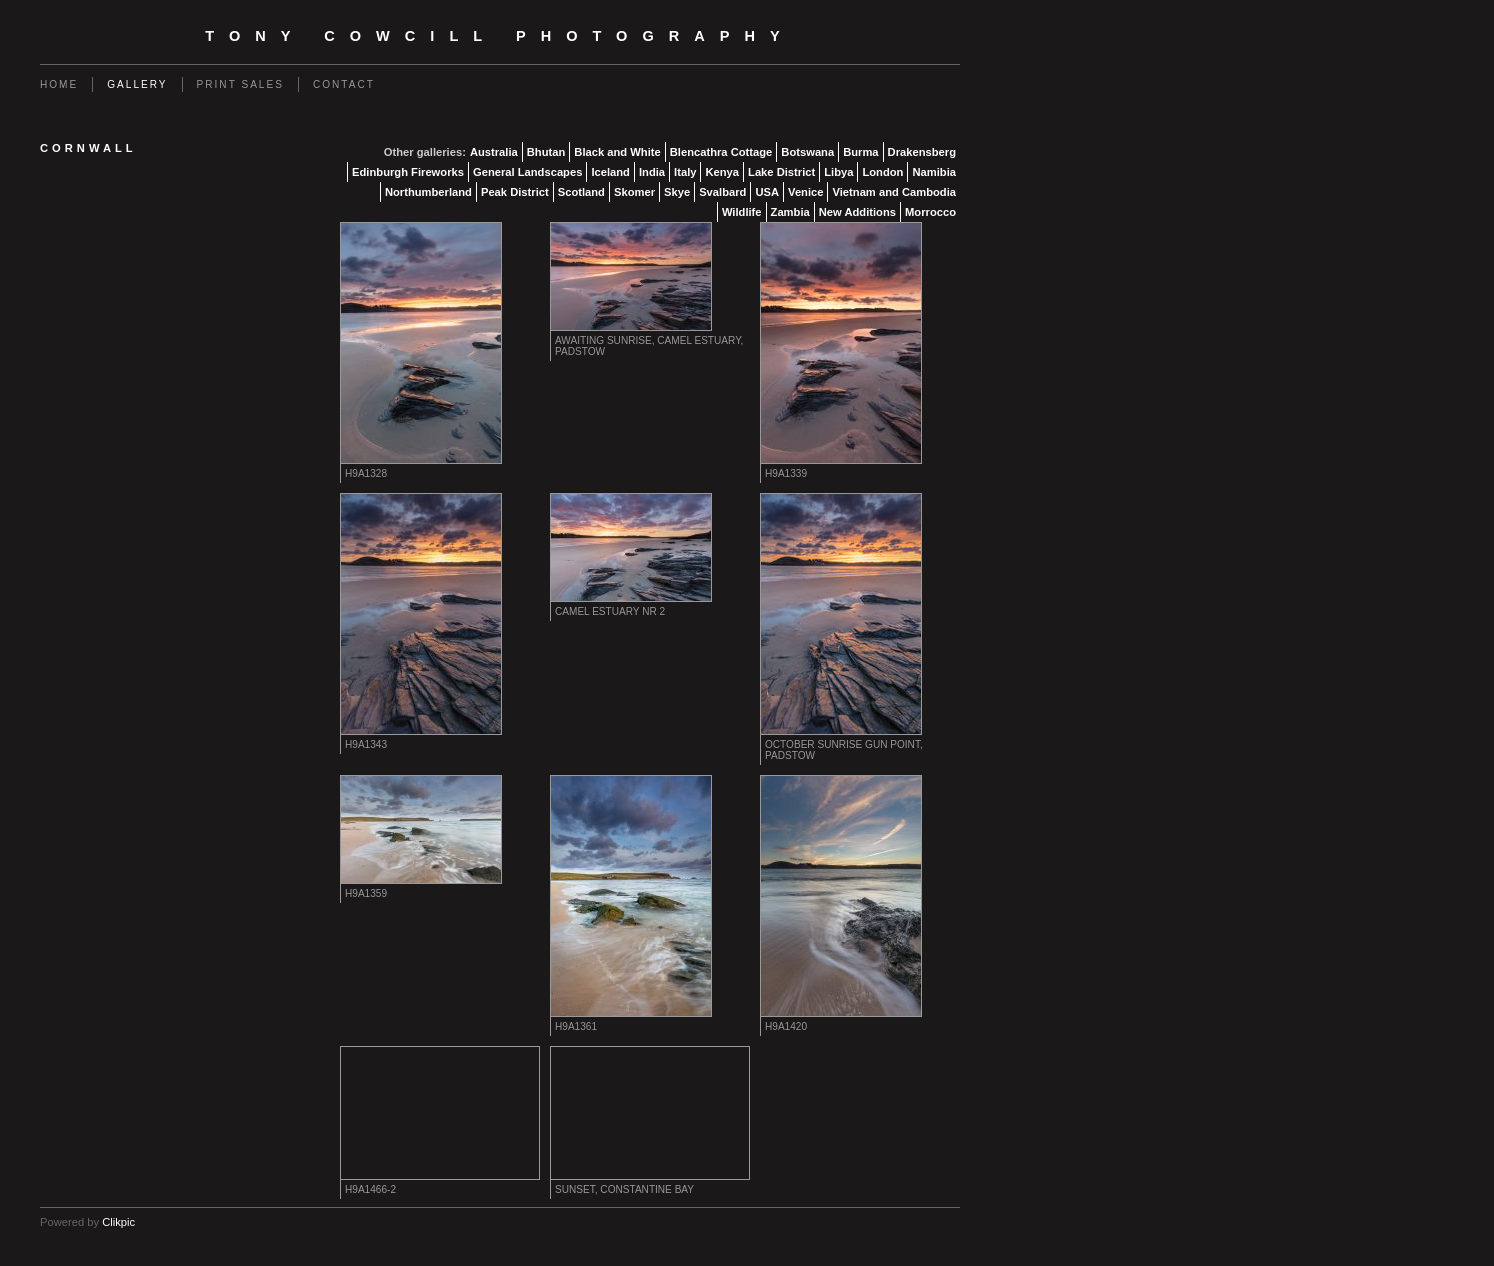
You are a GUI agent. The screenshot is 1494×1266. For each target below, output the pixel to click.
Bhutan (546, 152)
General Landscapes (527, 172)
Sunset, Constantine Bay (624, 1189)
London (882, 172)
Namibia (934, 172)
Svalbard (722, 192)
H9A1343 (366, 744)
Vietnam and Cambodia (894, 192)
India (652, 172)
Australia (494, 152)
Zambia (790, 212)
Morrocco (930, 212)
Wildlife (742, 212)
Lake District (781, 172)
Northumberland (428, 192)
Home (59, 84)
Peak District (515, 192)
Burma (860, 152)
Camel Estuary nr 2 (610, 611)
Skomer (634, 192)
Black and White (617, 152)
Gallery (137, 84)
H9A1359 (366, 893)
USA (767, 192)
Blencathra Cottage (721, 152)
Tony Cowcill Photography (499, 36)
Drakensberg (922, 152)
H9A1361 (576, 1026)
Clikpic (118, 1222)
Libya (838, 172)
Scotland (581, 192)
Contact (344, 84)
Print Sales (240, 84)
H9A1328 (366, 473)
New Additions (857, 212)
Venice (805, 192)
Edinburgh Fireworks (408, 172)
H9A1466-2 (370, 1189)
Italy (685, 172)
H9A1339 (786, 473)
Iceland (610, 172)
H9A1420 (786, 1026)
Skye (677, 192)
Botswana (807, 152)
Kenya (722, 172)
